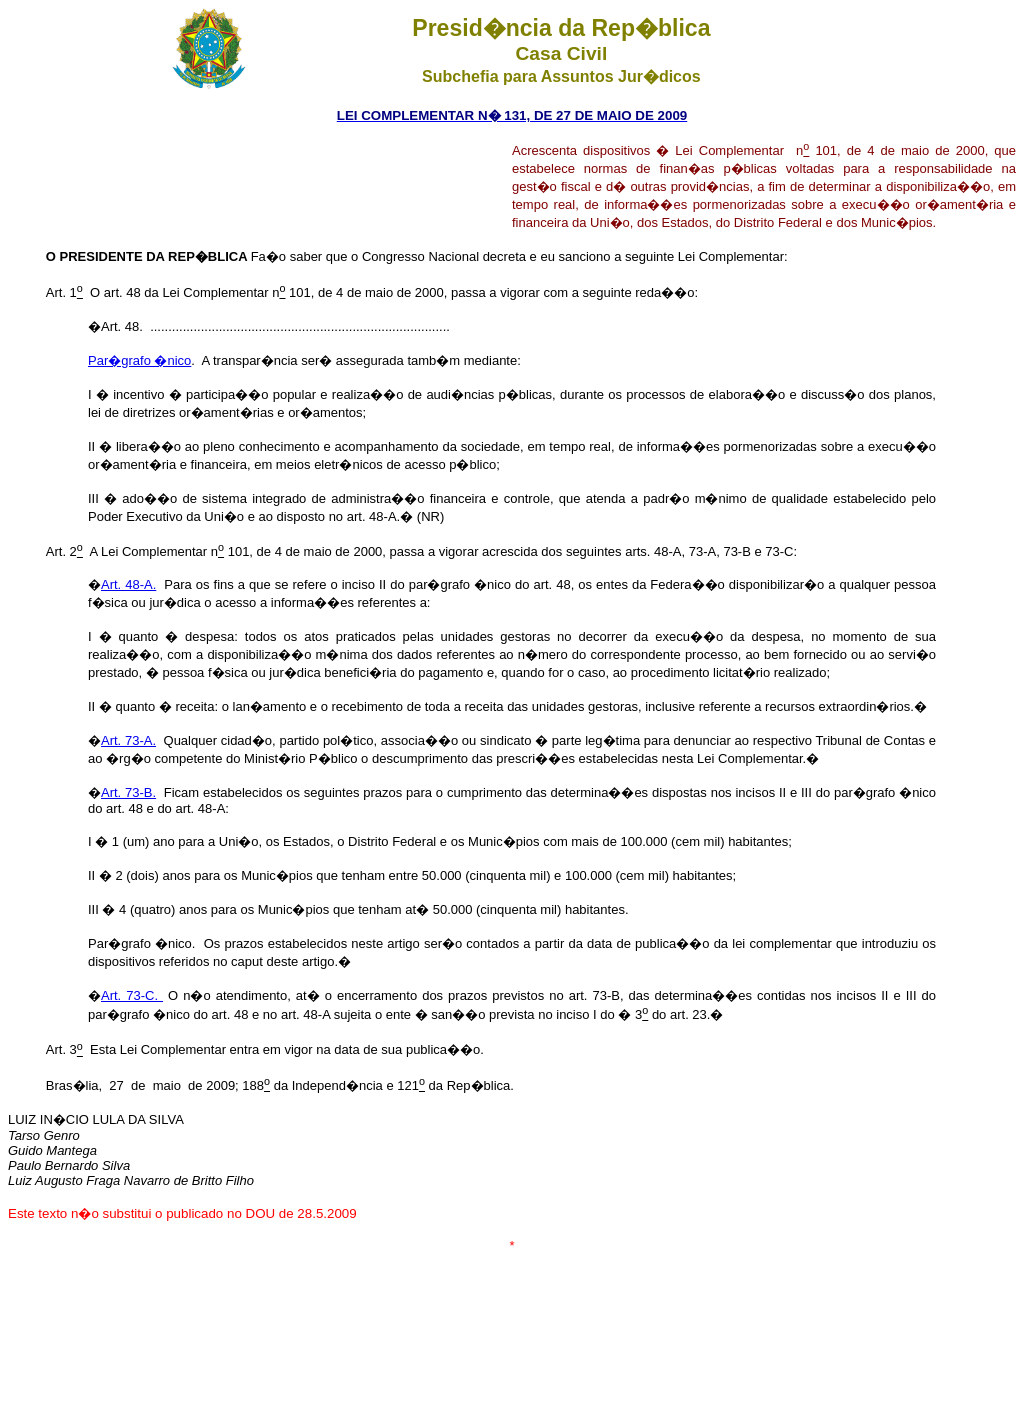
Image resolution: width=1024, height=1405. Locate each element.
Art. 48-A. (128, 584)
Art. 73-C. (132, 995)
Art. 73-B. (128, 792)
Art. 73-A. (128, 740)
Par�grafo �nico (139, 360)
